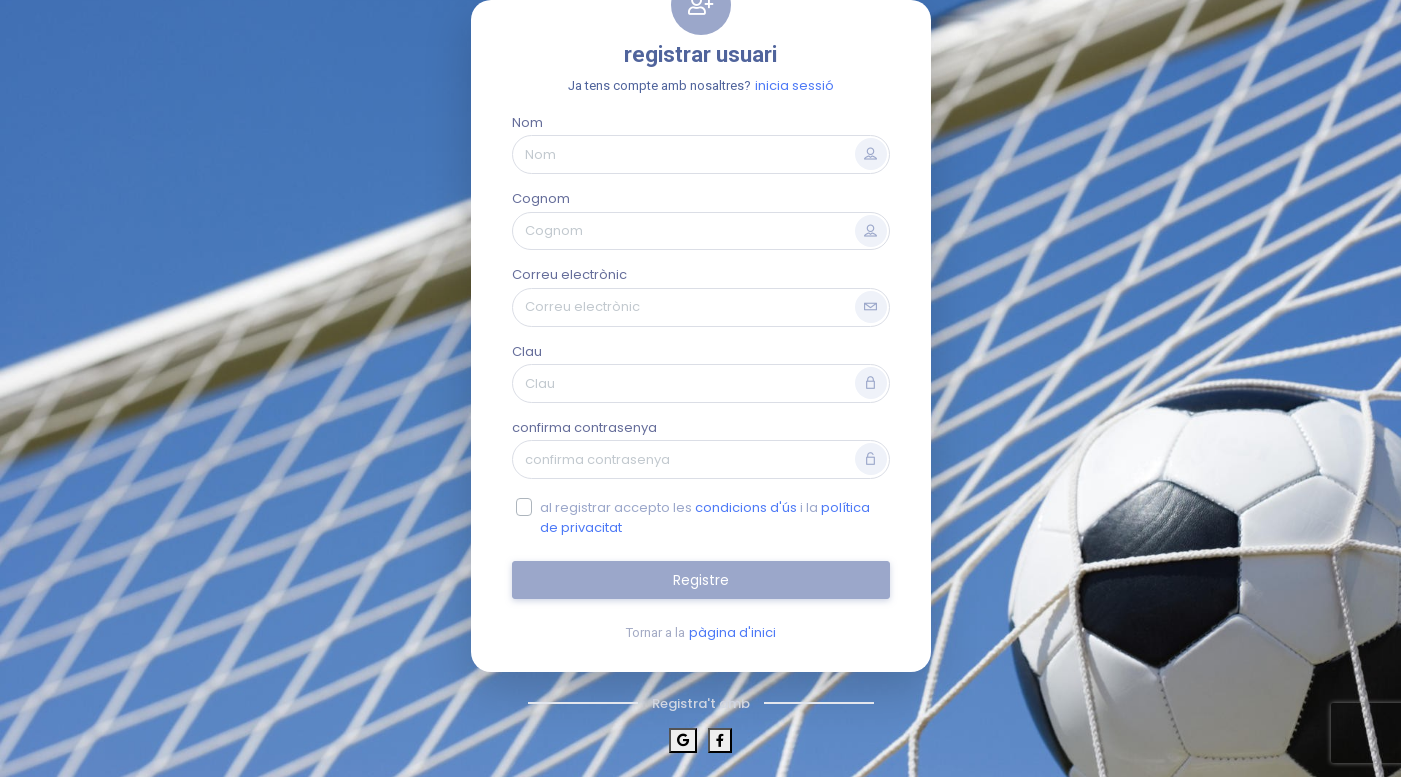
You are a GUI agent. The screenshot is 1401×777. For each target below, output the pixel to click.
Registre (701, 580)
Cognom (541, 198)
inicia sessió (794, 85)
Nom (527, 122)
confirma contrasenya (584, 427)
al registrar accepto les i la (705, 517)
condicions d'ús (746, 507)
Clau (527, 351)
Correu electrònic (569, 274)
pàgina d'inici (732, 632)
